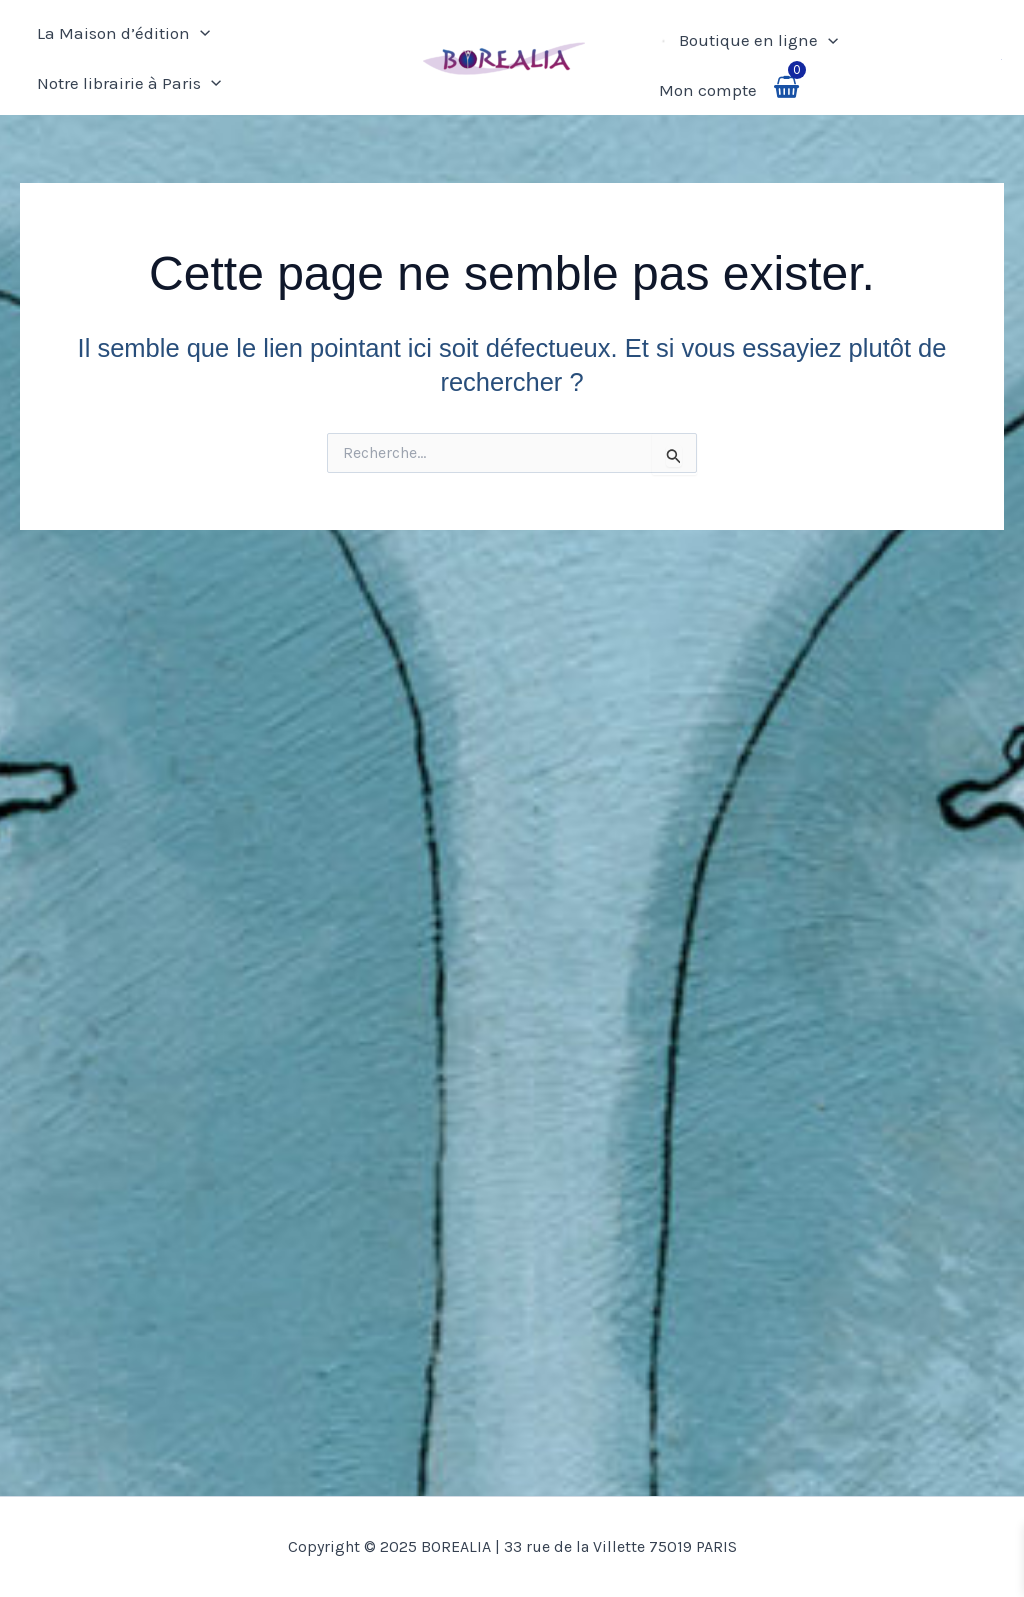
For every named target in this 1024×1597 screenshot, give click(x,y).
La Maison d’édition (123, 33)
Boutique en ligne (758, 40)
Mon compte (708, 90)
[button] (1002, 58)
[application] (200, 33)
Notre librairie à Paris (129, 83)
